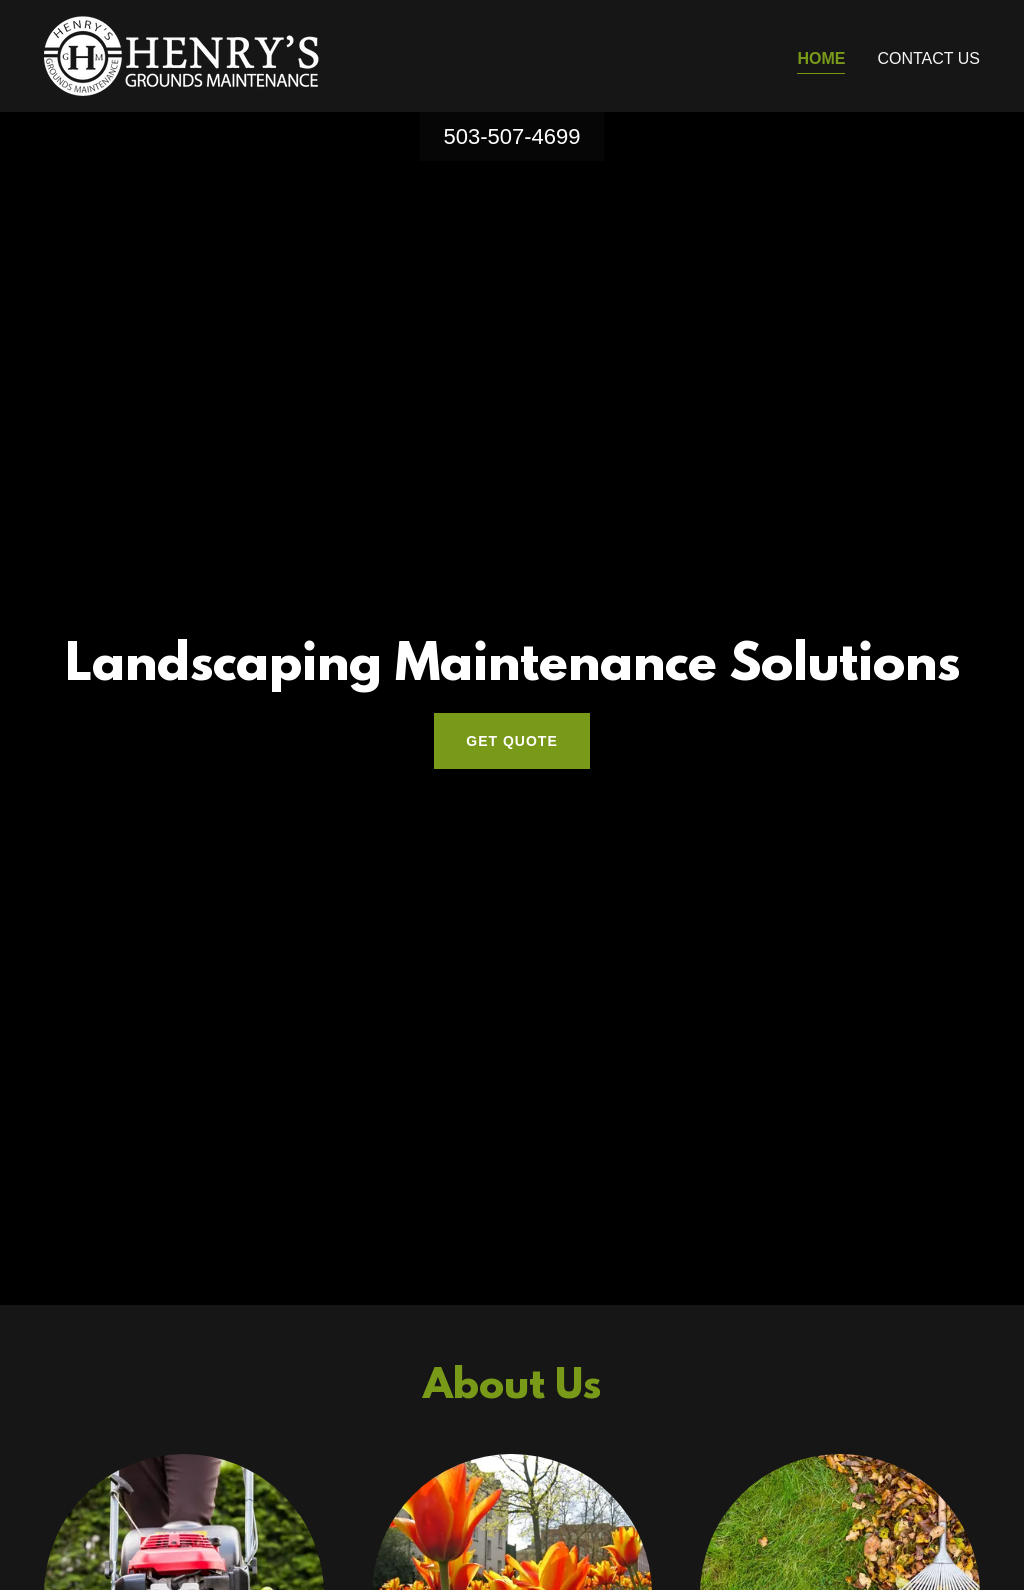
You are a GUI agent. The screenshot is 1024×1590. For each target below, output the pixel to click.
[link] (181, 54)
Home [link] (821, 58)
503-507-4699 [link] (511, 136)
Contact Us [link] (928, 58)
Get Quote (511, 741)
